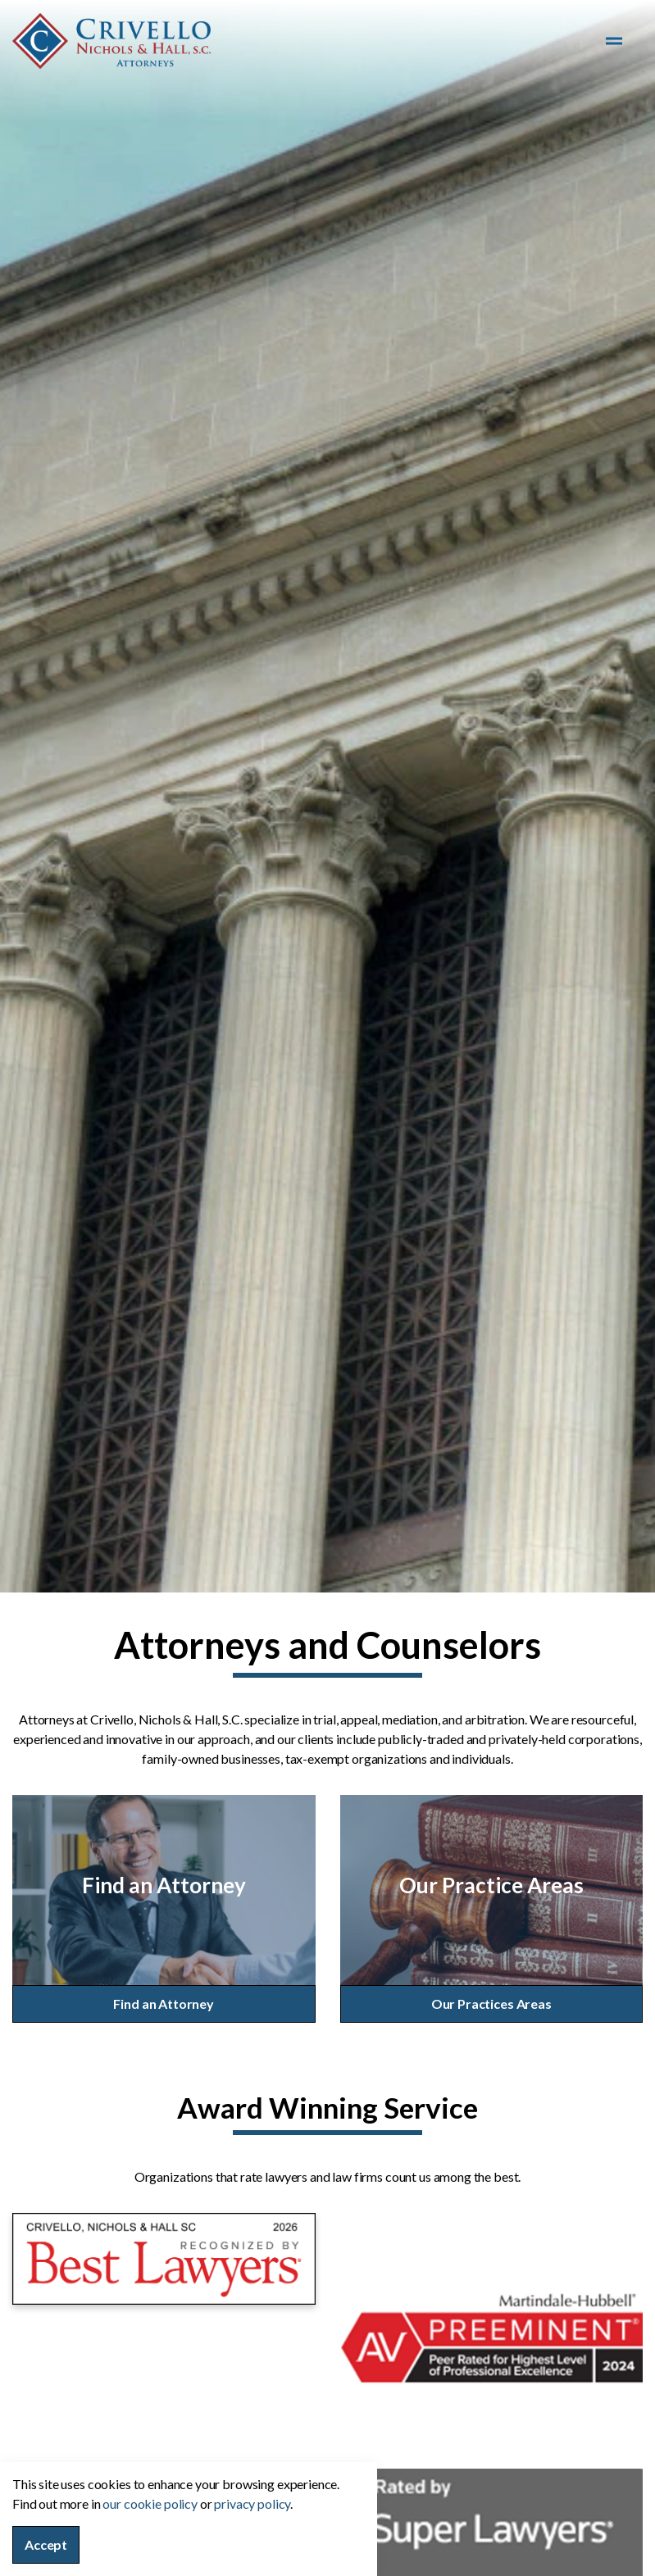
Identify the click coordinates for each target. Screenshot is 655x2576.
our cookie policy (149, 2503)
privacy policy (252, 2503)
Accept (46, 2545)
